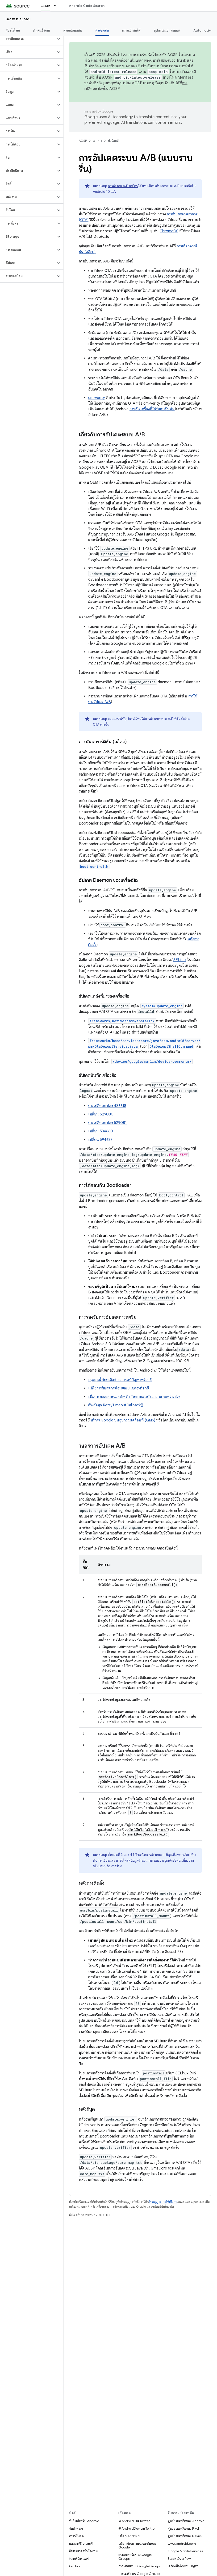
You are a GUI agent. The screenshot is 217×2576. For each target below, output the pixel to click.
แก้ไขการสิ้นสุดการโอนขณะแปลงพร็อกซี (118, 1388)
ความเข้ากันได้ (131, 30)
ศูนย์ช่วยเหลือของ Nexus (184, 2536)
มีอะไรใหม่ (13, 30)
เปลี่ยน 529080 (100, 1114)
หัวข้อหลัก (114, 141)
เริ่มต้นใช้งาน (41, 30)
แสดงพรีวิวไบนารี (81, 2543)
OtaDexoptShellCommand (171, 1046)
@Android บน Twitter (134, 2521)
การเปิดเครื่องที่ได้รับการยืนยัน (152, 409)
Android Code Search (86, 6)
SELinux (179, 960)
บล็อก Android (129, 2536)
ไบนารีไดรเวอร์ (79, 2558)
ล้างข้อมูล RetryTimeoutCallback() (115, 1405)
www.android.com (182, 2543)
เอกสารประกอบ (18, 19)
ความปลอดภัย (72, 30)
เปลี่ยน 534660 (100, 1131)
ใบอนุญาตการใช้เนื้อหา (163, 2202)
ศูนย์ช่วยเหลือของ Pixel (183, 2528)
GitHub (74, 2566)
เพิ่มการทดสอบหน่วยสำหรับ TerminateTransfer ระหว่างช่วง (134, 1396)
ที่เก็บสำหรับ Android (84, 2521)
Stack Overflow (179, 2558)
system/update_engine (162, 1006)
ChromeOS (169, 231)
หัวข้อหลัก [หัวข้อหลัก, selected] (102, 30)
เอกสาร (97, 141)
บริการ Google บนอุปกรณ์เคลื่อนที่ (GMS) (123, 1420)
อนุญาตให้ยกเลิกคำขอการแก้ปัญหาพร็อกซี (120, 1379)
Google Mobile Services (185, 2551)
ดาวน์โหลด (76, 2536)
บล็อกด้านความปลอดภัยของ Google (137, 2545)
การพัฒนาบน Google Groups (139, 2566)
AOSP (83, 141)
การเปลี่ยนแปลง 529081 (107, 1122)
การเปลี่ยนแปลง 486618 (107, 1105)
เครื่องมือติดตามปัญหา (183, 2566)
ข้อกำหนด (76, 2528)
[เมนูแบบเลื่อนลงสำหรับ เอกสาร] (56, 5)
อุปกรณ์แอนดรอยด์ (167, 30)
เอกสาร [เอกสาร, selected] (46, 6)
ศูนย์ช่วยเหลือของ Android (186, 2521)
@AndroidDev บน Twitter (137, 2528)
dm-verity (96, 397)
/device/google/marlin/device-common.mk (152, 1061)
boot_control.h (94, 866)
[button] (28, 39)
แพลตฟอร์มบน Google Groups (135, 2557)
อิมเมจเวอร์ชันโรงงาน (83, 2551)
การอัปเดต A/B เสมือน (123, 186)
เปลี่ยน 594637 (100, 1139)
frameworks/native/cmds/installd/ (122, 1021)
